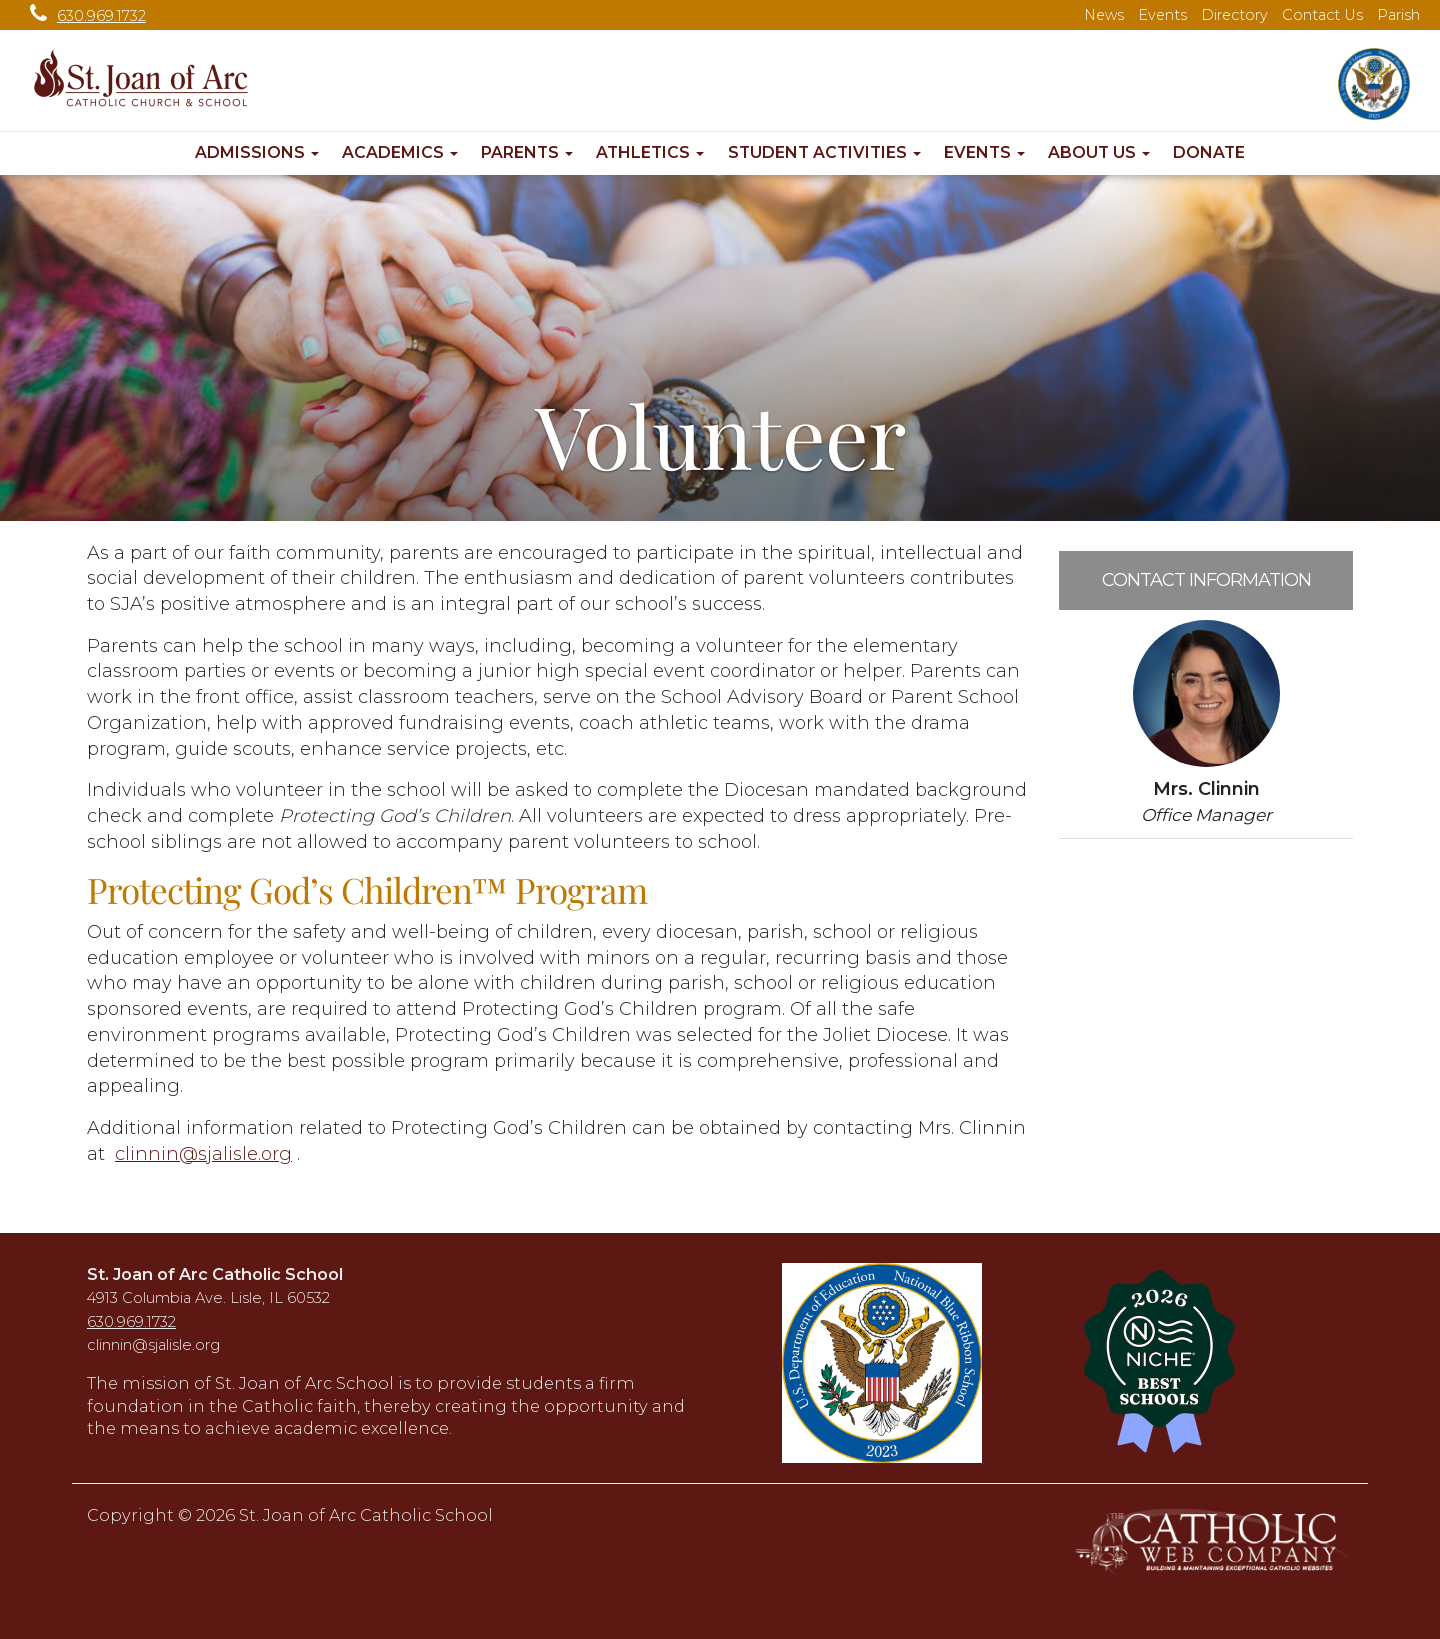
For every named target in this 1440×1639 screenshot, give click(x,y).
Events (1162, 15)
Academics (400, 152)
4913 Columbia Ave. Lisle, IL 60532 (208, 1298)
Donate (1209, 152)
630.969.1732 (83, 16)
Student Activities (824, 152)
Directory (1234, 15)
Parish (1398, 15)
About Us (1099, 152)
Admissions (257, 152)
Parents (527, 152)
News (1104, 15)
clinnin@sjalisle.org (203, 1154)
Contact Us (1322, 15)
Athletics (650, 152)
